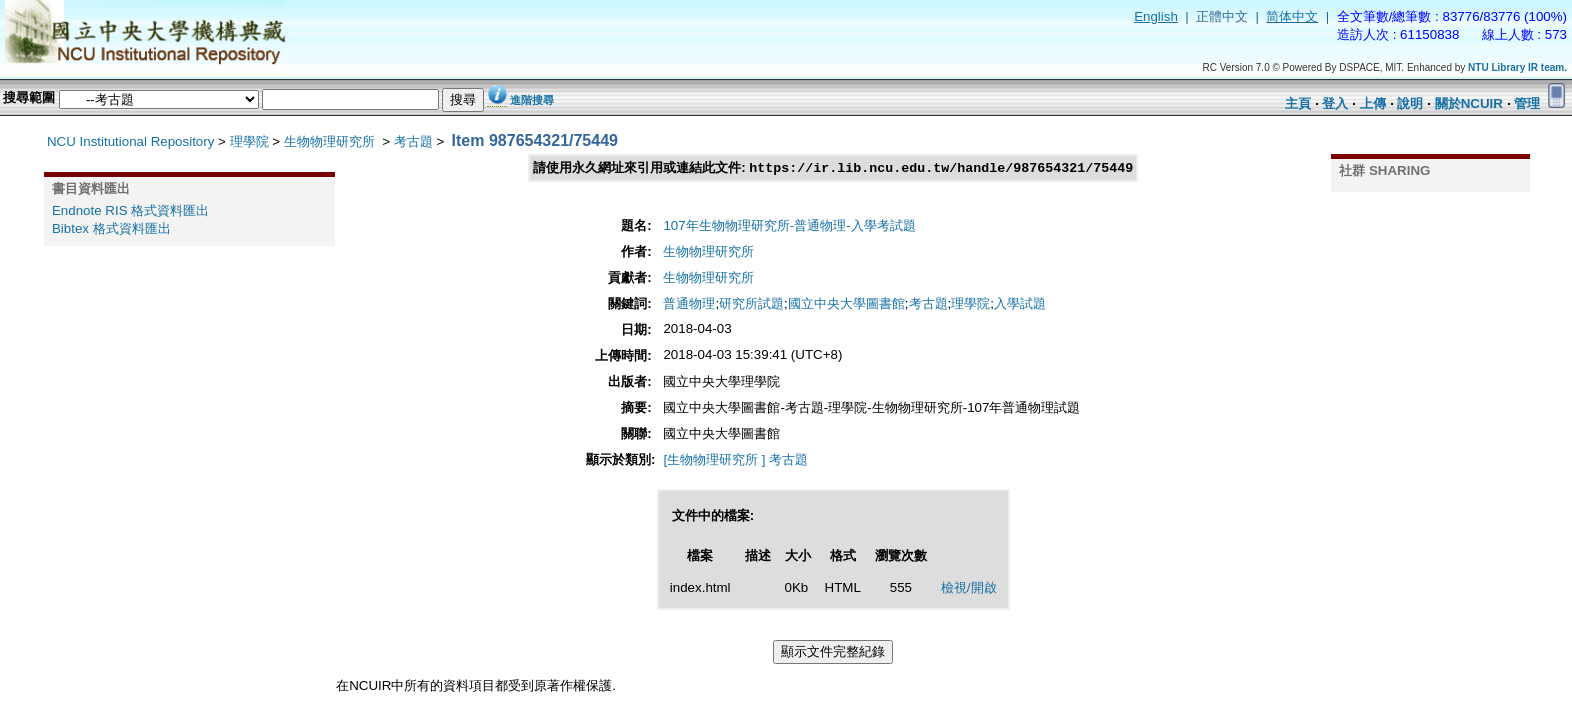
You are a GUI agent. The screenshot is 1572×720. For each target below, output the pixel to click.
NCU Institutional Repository (130, 141)
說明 (1410, 103)
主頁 (1298, 103)
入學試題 (1020, 304)
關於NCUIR (1469, 103)
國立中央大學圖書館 (846, 304)
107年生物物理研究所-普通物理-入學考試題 (789, 226)
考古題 (413, 141)
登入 (1335, 103)
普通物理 (689, 304)
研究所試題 (751, 304)
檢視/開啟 (969, 588)
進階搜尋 (532, 100)
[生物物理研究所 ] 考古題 (735, 460)
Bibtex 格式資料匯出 (111, 228)
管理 (1527, 103)
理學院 (249, 141)
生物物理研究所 (331, 141)
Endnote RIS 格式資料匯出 (130, 210)
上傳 (1373, 103)
